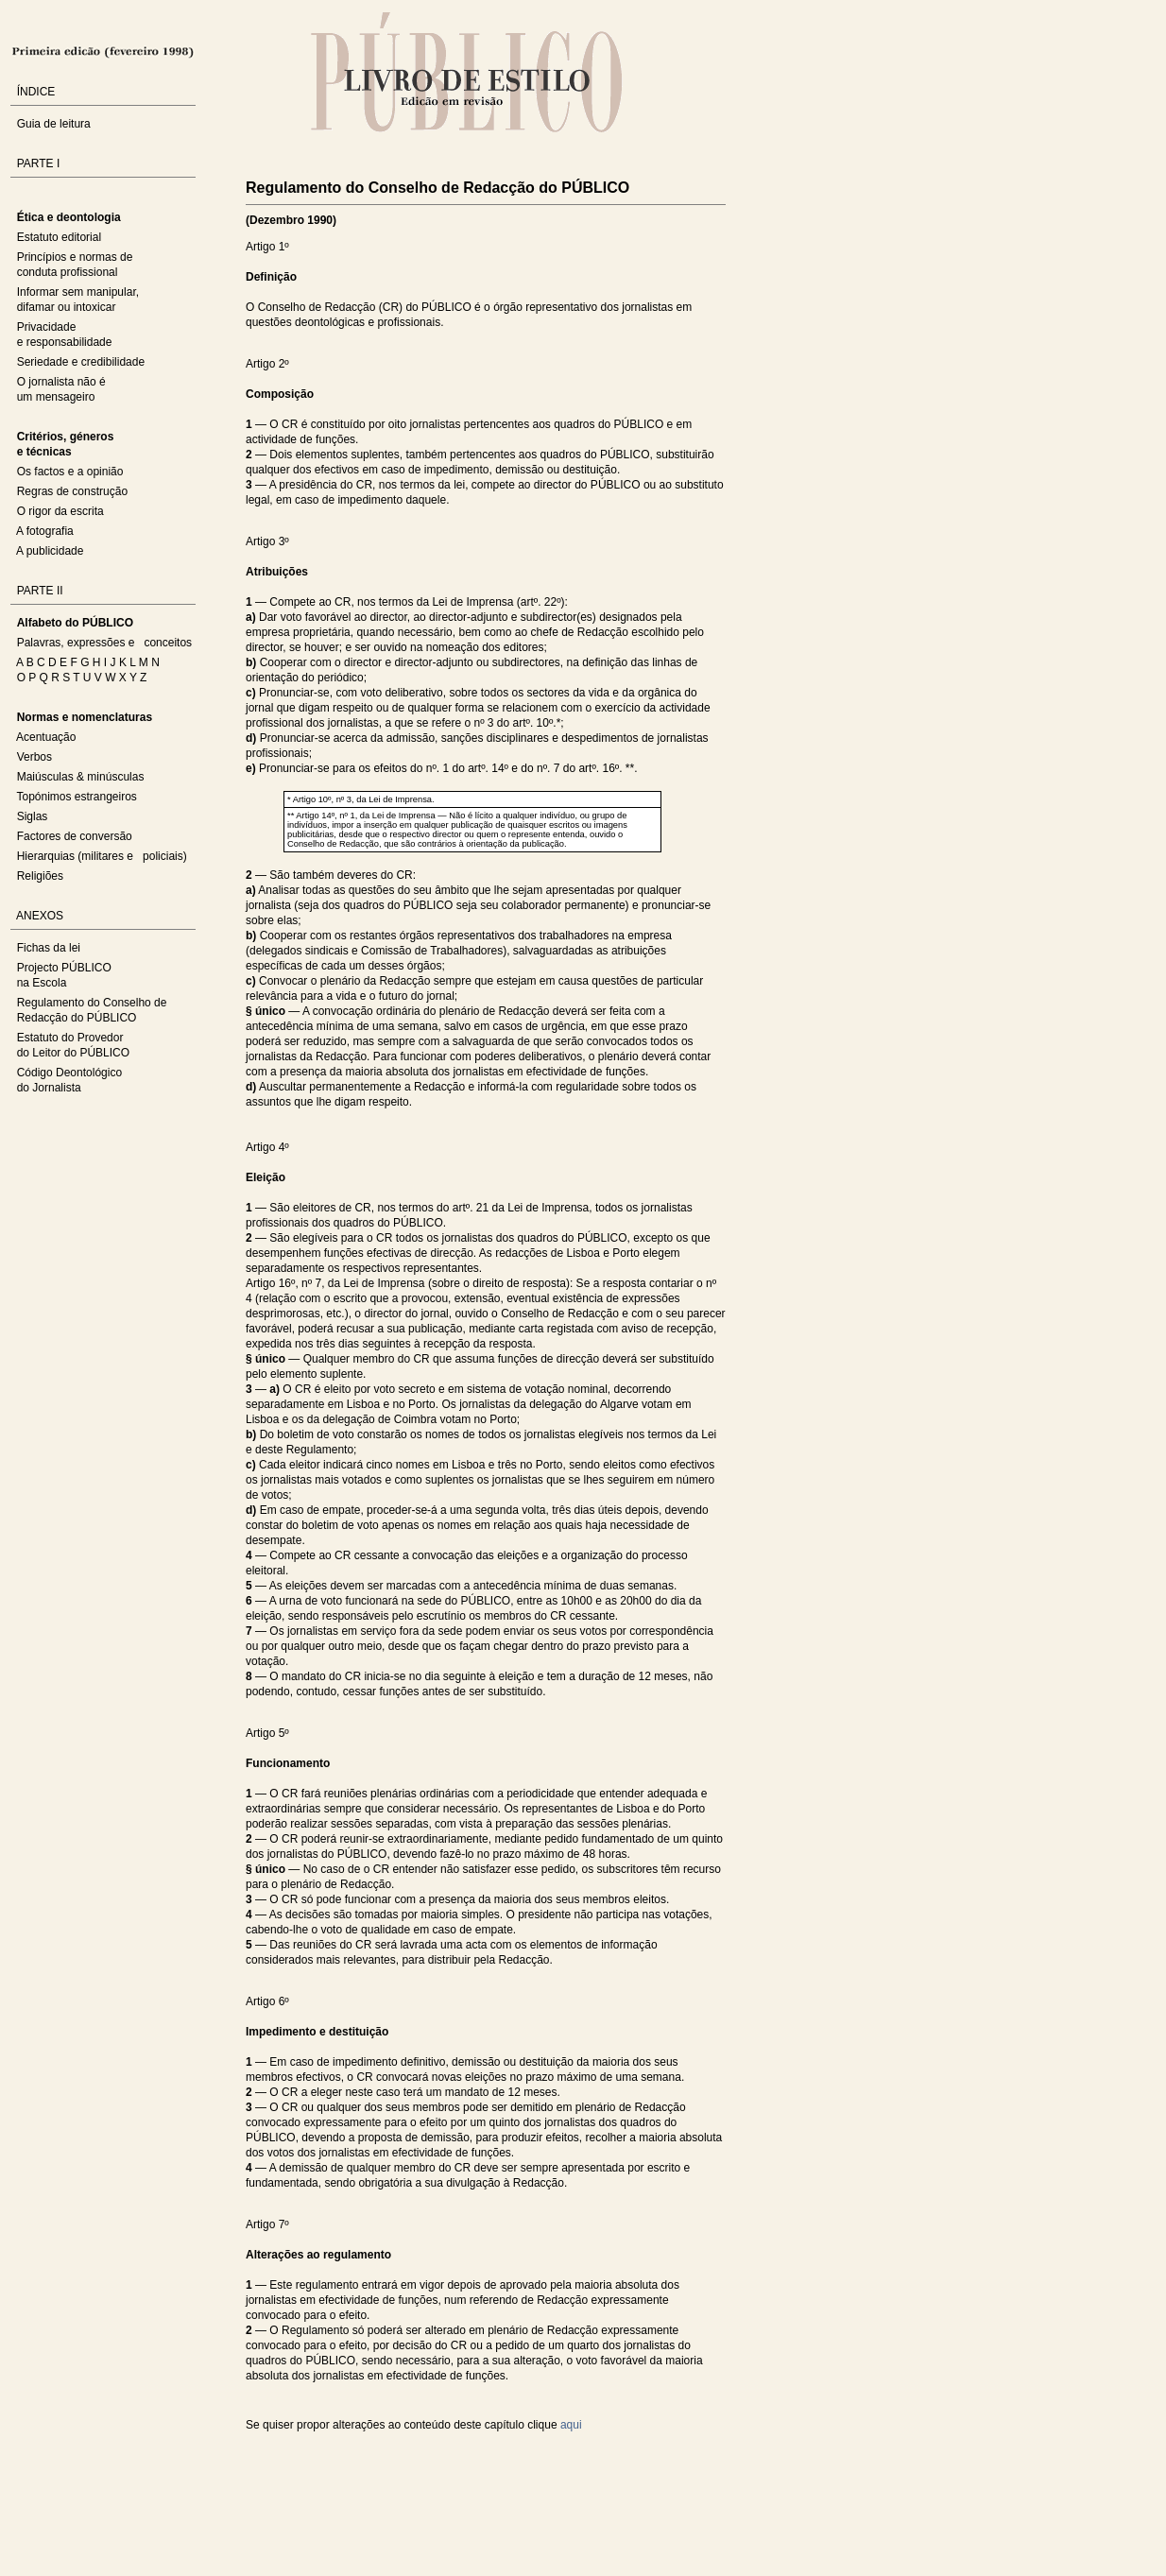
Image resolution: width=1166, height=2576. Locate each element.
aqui (571, 2424)
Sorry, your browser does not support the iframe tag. (369, 2481)
